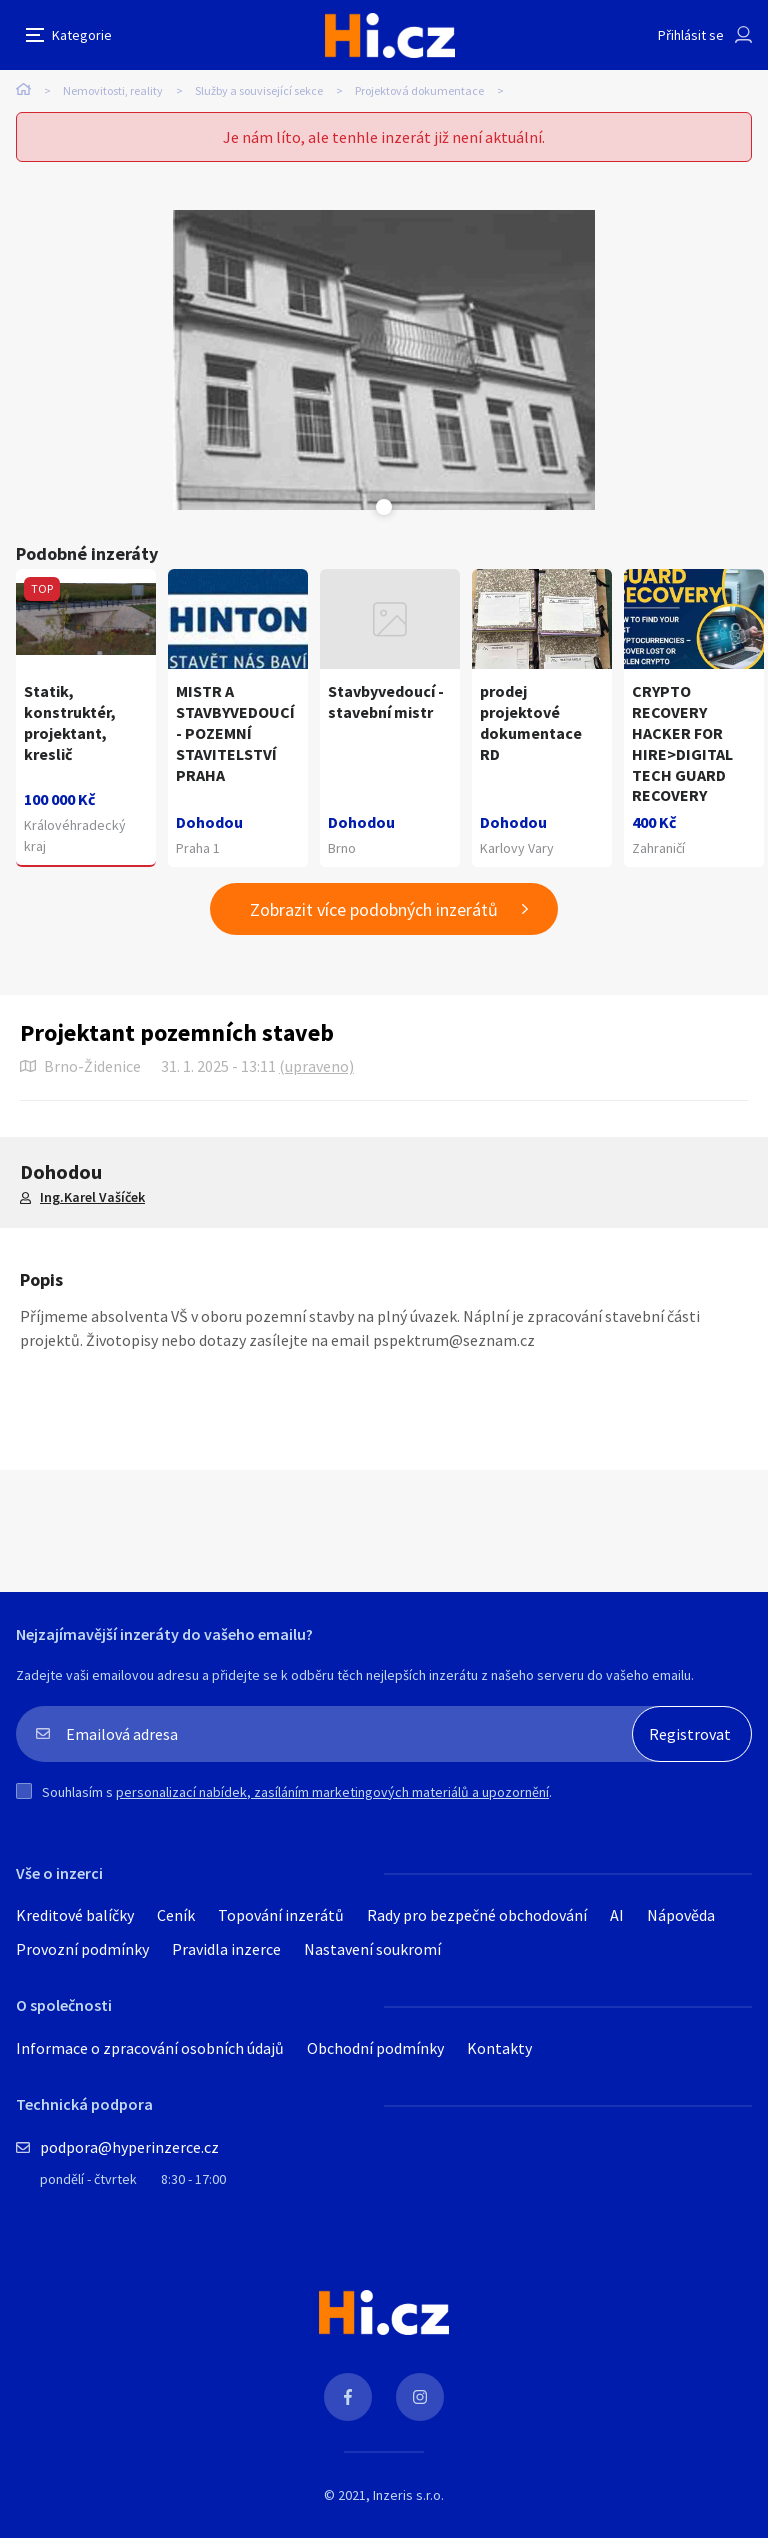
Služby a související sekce (259, 90)
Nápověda (681, 1915)
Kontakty (499, 2048)
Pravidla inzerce (226, 1949)
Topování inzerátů (281, 1915)
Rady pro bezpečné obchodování (477, 1915)
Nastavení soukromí (372, 1949)
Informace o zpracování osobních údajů (150, 2048)
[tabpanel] (384, 360)
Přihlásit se (691, 35)
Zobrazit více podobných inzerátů (374, 909)
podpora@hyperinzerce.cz (129, 2147)
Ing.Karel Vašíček (92, 1197)
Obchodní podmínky (375, 2048)
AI (617, 1915)
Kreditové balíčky (75, 1915)
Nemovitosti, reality (113, 90)
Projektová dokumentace (419, 90)
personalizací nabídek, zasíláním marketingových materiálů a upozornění (332, 1792)
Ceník (176, 1915)
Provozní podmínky (82, 1949)
